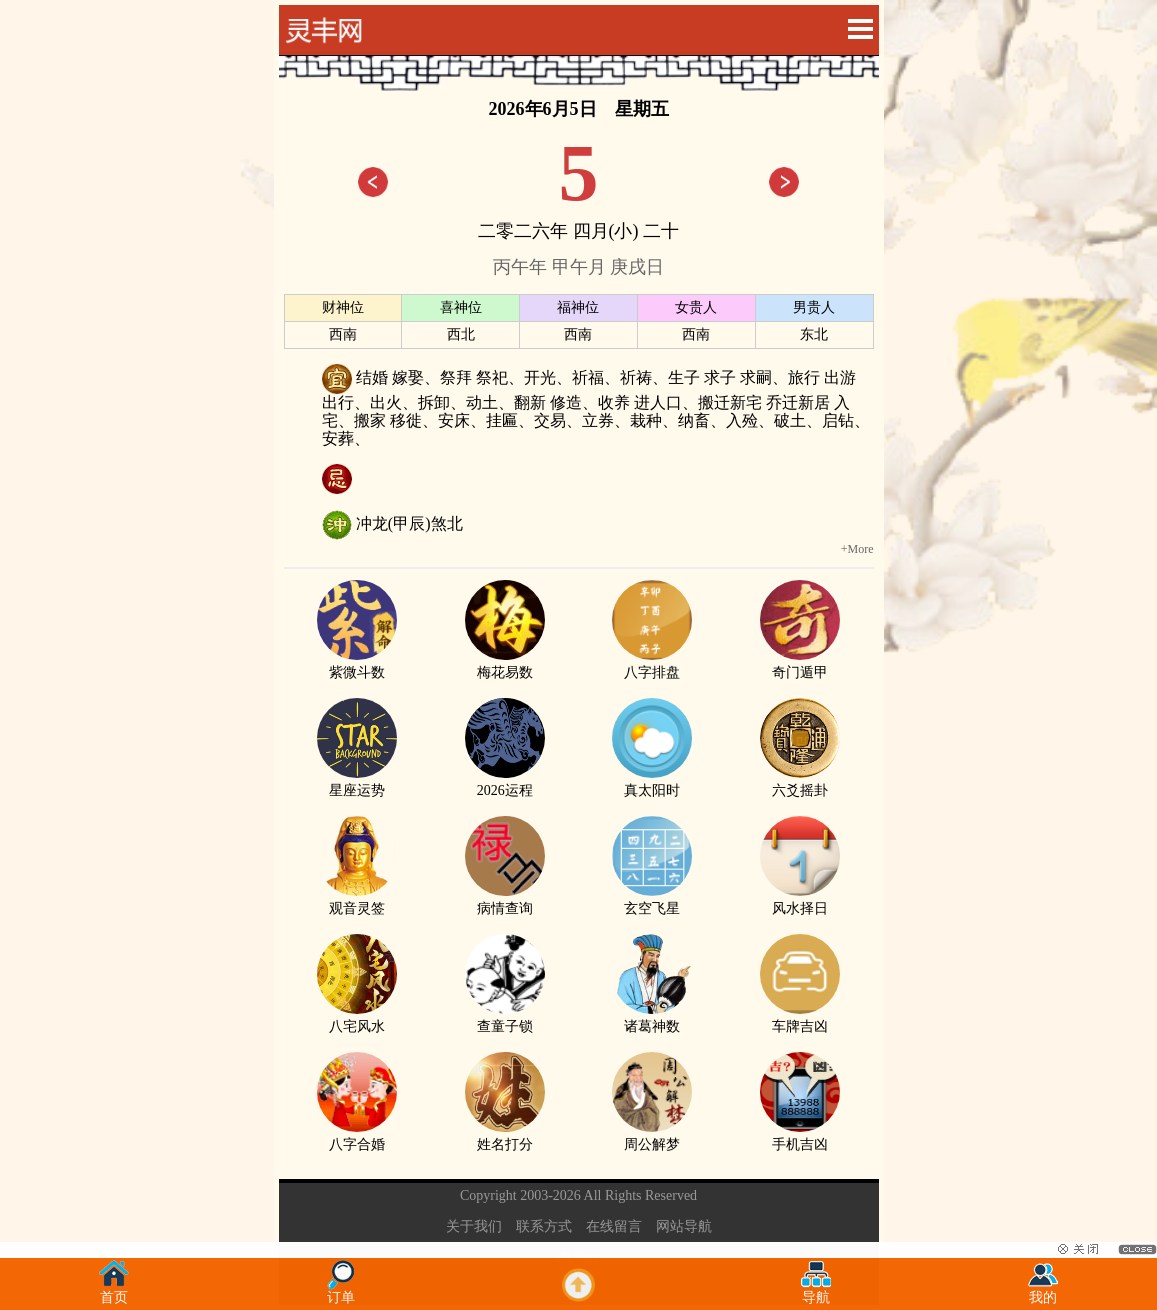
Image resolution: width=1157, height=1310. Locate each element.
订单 (341, 1291)
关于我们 (474, 1226)
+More (857, 549)
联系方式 (544, 1226)
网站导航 (684, 1226)
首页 (114, 1291)
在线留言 (614, 1226)
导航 (816, 1291)
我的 (1043, 1291)
